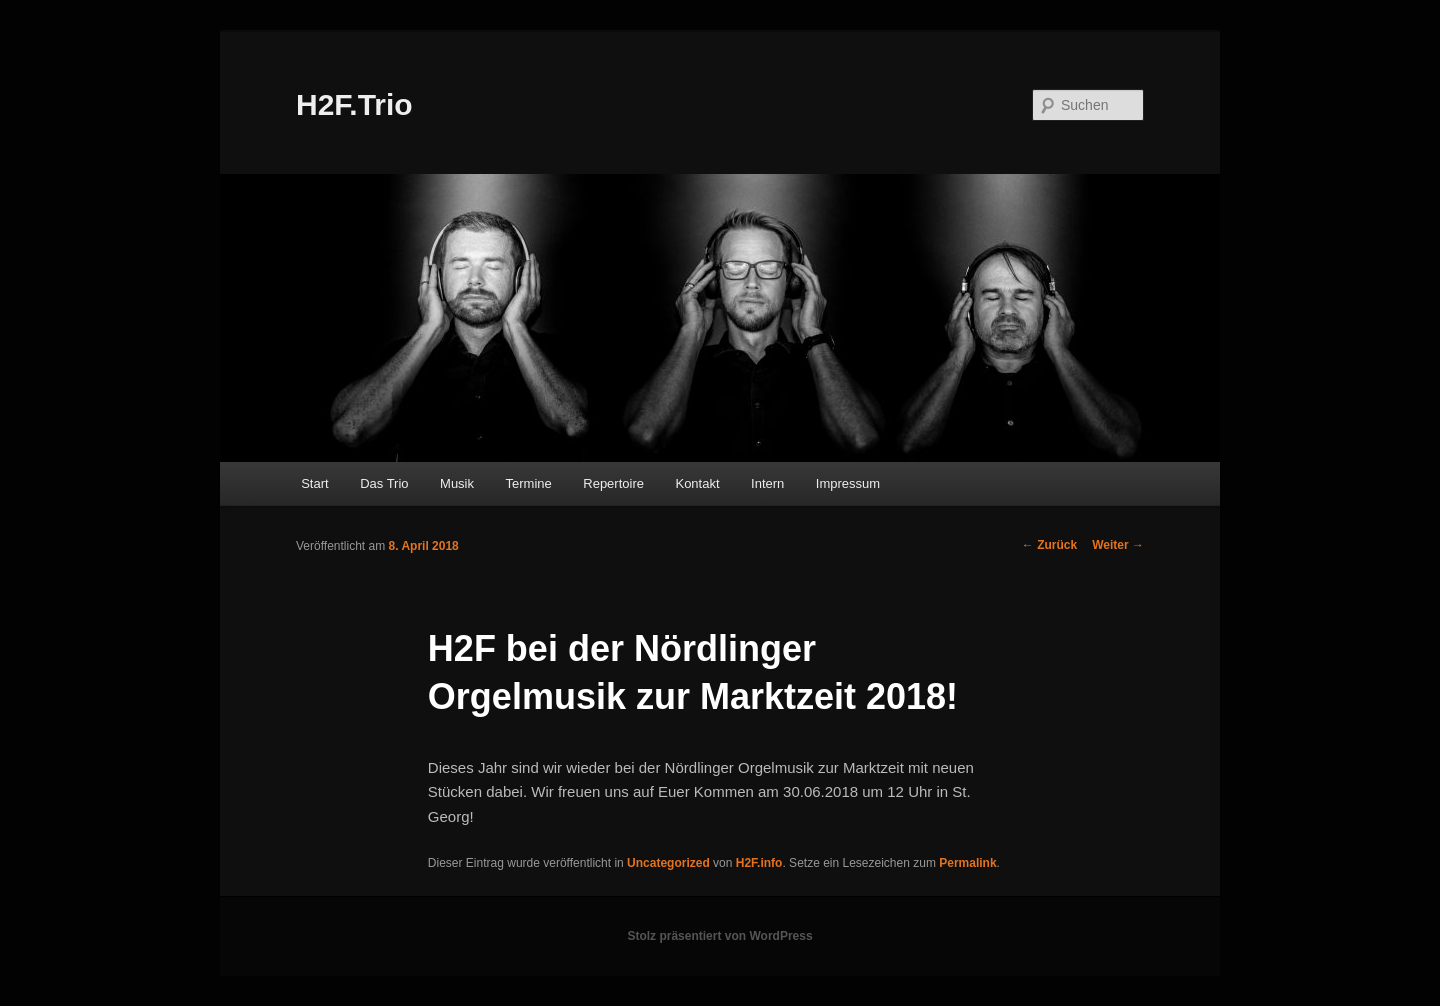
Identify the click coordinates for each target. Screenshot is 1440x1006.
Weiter (1118, 545)
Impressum (848, 483)
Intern (767, 483)
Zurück (1049, 545)
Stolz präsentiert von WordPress (719, 936)
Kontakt (697, 483)
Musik (457, 483)
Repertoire (613, 483)
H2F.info (759, 863)
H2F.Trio (354, 104)
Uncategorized (668, 863)
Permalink (967, 863)
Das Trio (384, 483)
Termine (529, 483)
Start (314, 483)
